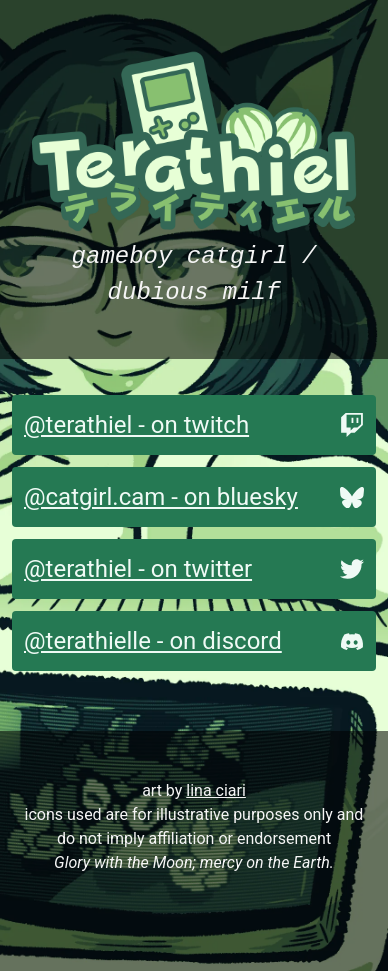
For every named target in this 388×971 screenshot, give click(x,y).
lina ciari (216, 790)
